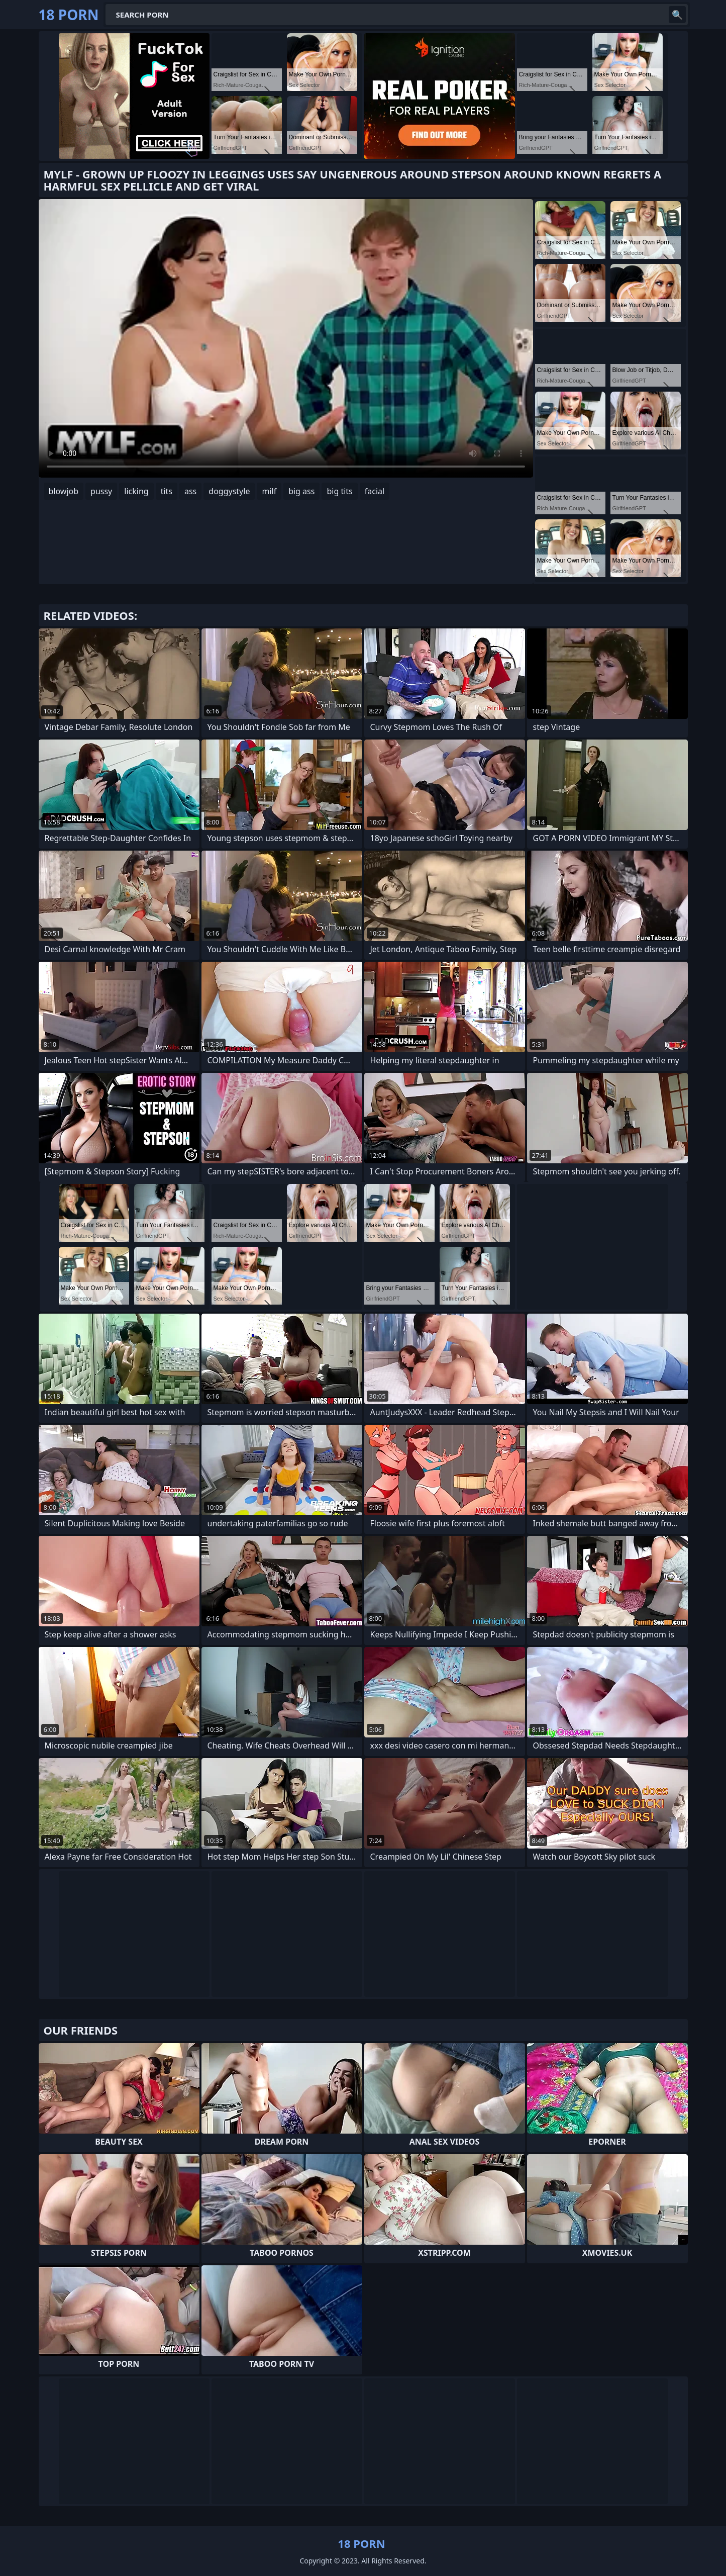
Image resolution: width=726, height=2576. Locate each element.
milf (269, 491)
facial (374, 491)
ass (190, 491)
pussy (101, 491)
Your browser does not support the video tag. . (286, 338)
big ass (301, 491)
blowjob (64, 491)
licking (136, 491)
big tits (339, 491)
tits (166, 491)
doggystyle (229, 491)
